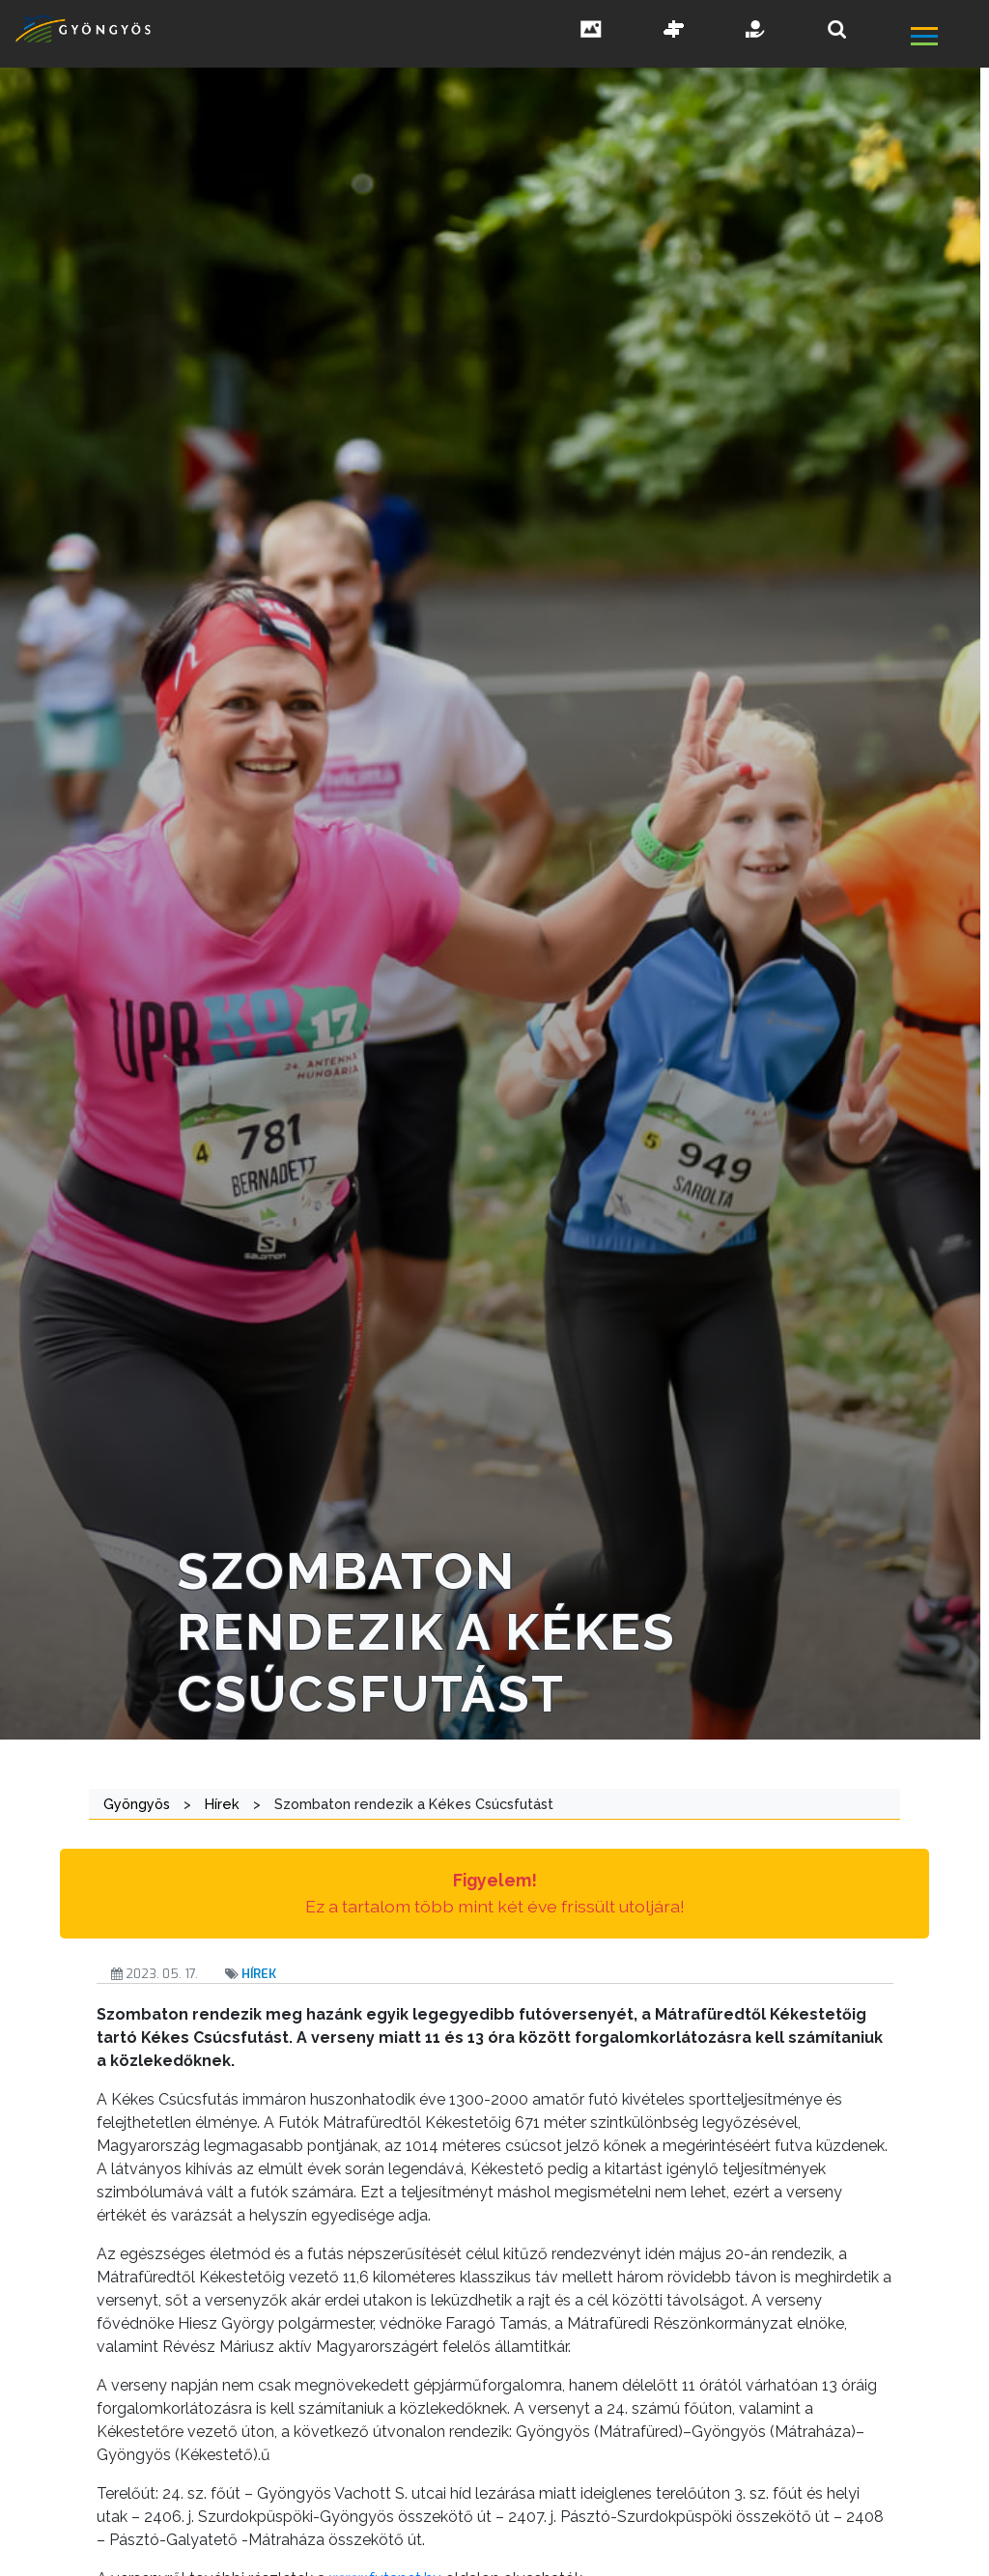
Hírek (258, 1974)
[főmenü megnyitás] (948, 38)
